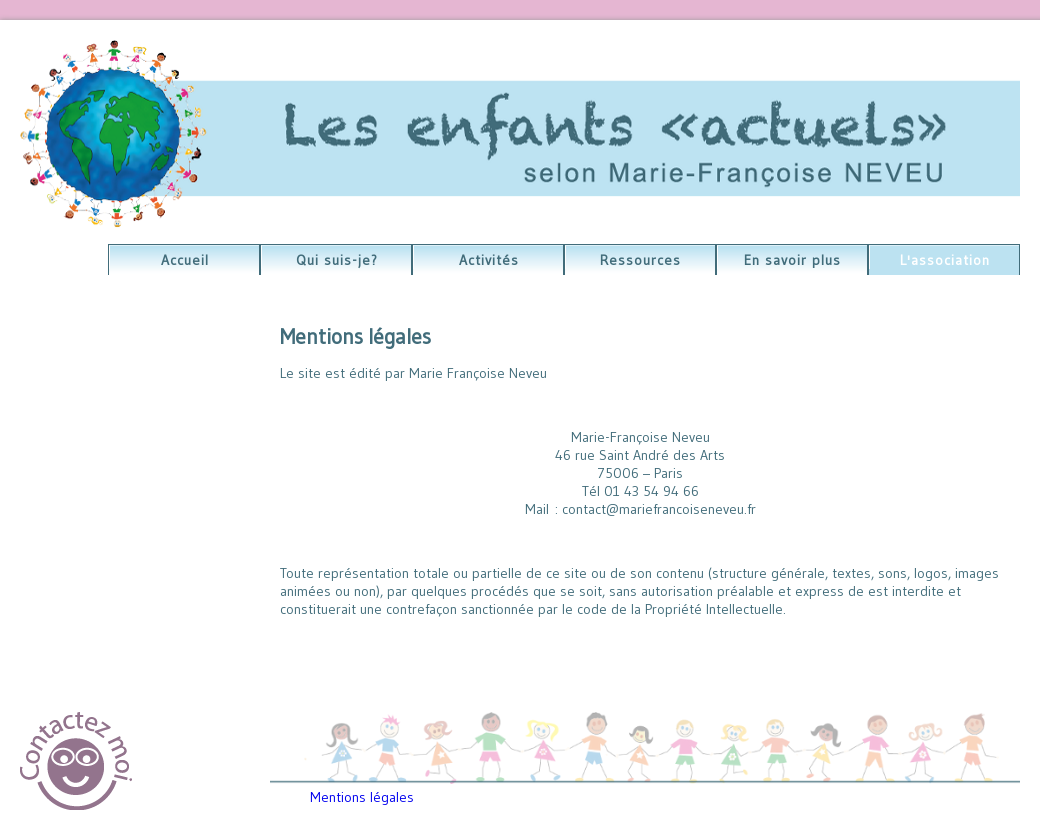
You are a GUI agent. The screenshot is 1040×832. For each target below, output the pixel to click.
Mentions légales (362, 797)
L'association (945, 260)
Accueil (185, 260)
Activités (489, 260)
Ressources (640, 260)
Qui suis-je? (337, 260)
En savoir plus (792, 260)
